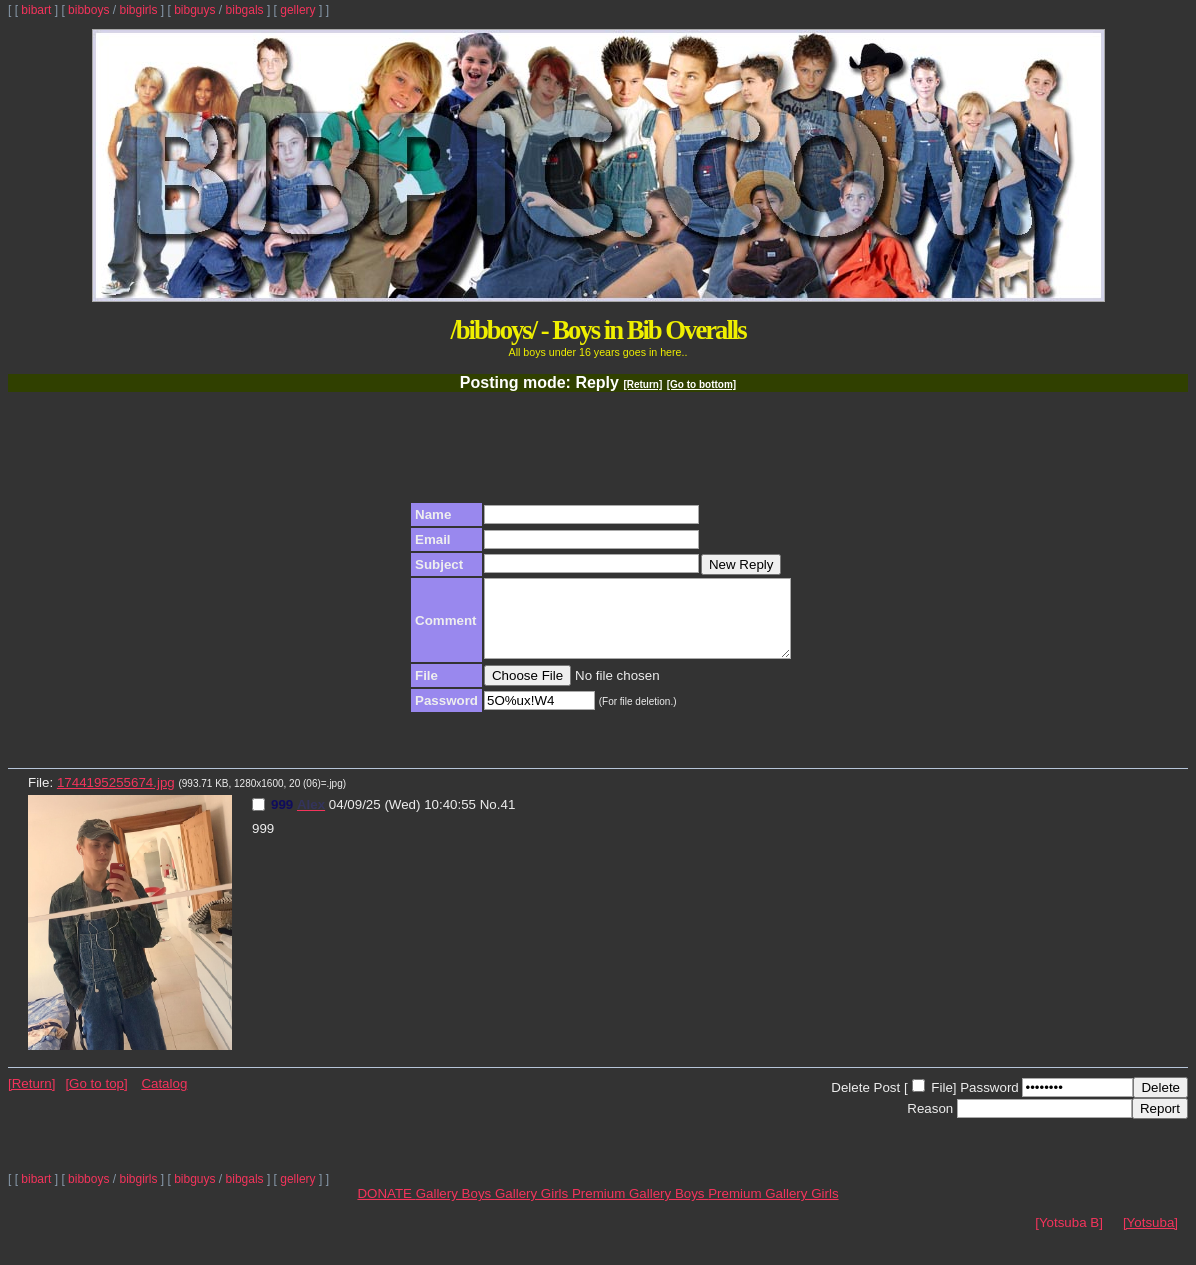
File (941, 1102)
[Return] (642, 384)
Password (989, 1102)
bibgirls (138, 10)
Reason (930, 1123)
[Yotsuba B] (1069, 1237)
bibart (36, 10)
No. (490, 819)
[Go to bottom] (701, 384)
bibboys (88, 10)
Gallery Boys (455, 1208)
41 (507, 819)
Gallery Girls (533, 1208)
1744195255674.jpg (116, 797)
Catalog (164, 1098)
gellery (297, 10)
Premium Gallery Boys (640, 1208)
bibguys (194, 10)
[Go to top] (96, 1098)
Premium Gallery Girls (773, 1208)
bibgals (245, 10)
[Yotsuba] (1150, 1237)
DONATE (386, 1208)
